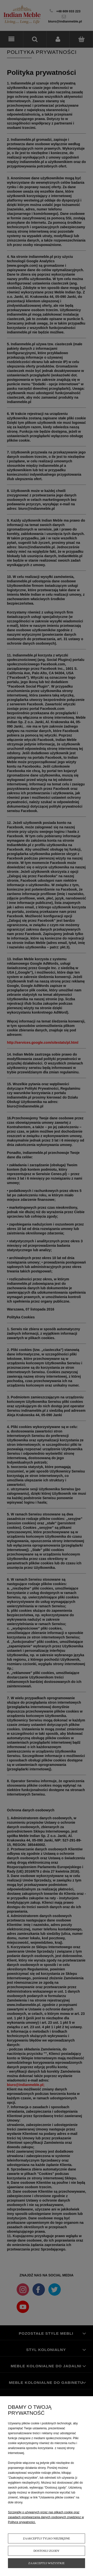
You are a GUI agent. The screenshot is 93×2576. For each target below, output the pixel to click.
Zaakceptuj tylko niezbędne (46, 2538)
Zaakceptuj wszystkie (46, 2563)
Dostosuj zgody (46, 2551)
